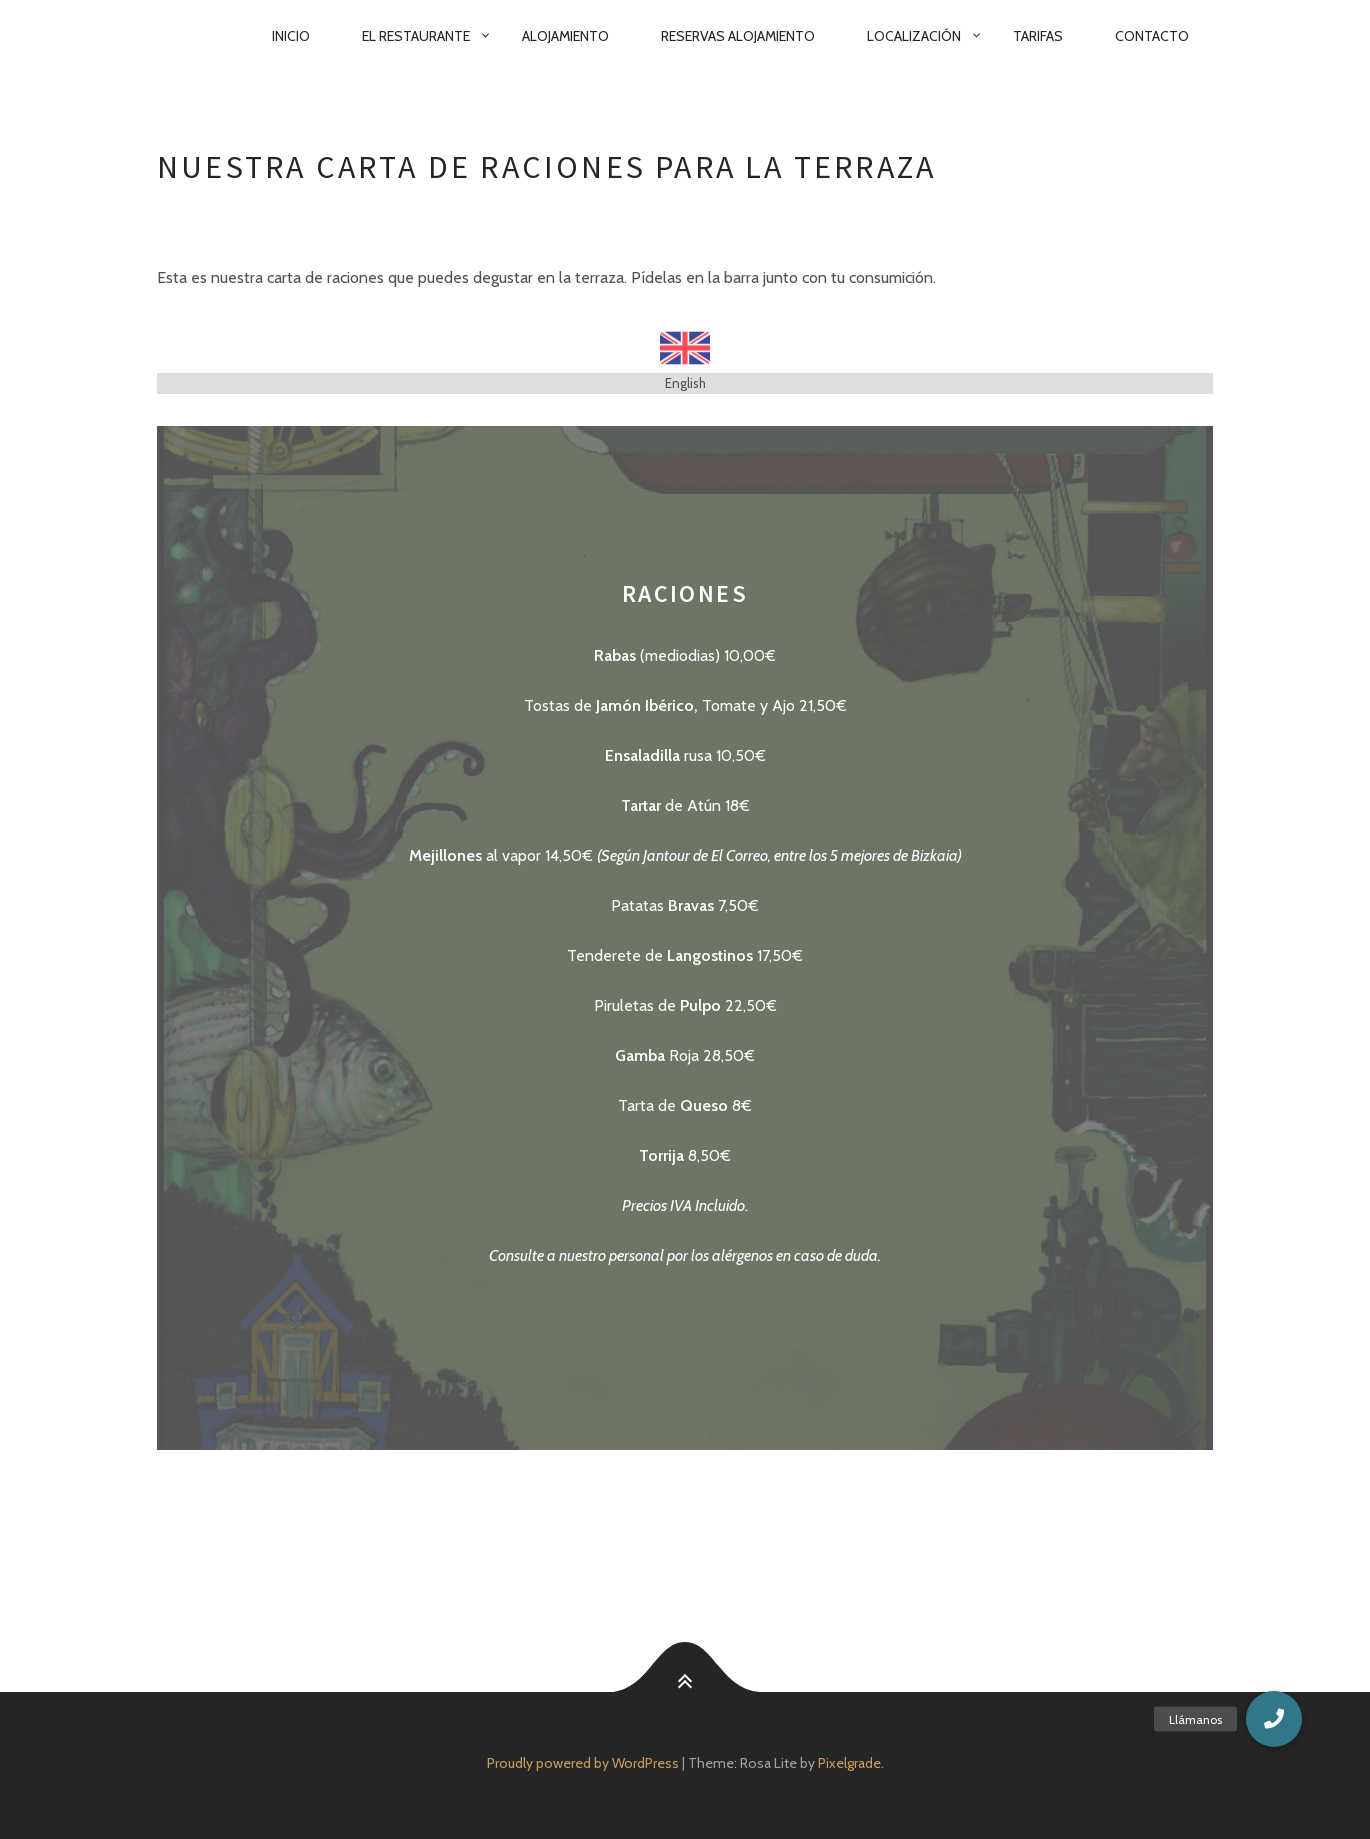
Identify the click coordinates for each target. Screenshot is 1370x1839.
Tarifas (1038, 36)
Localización (914, 36)
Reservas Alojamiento (738, 36)
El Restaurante (416, 36)
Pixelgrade (849, 1763)
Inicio (291, 36)
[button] (1274, 1719)
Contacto (1152, 36)
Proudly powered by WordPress (583, 1763)
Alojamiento (565, 36)
